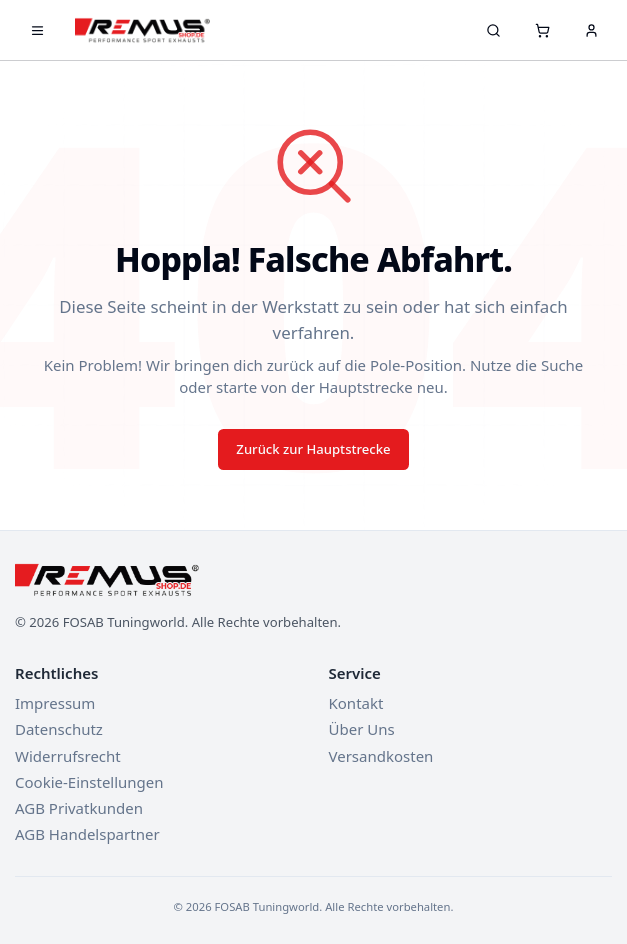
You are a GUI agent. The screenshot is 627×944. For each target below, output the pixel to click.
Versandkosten (381, 756)
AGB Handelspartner (87, 834)
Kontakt (356, 703)
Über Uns (362, 729)
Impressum (55, 703)
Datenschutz (59, 729)
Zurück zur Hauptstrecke (313, 449)
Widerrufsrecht (68, 756)
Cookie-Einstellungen (89, 782)
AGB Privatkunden (79, 808)
